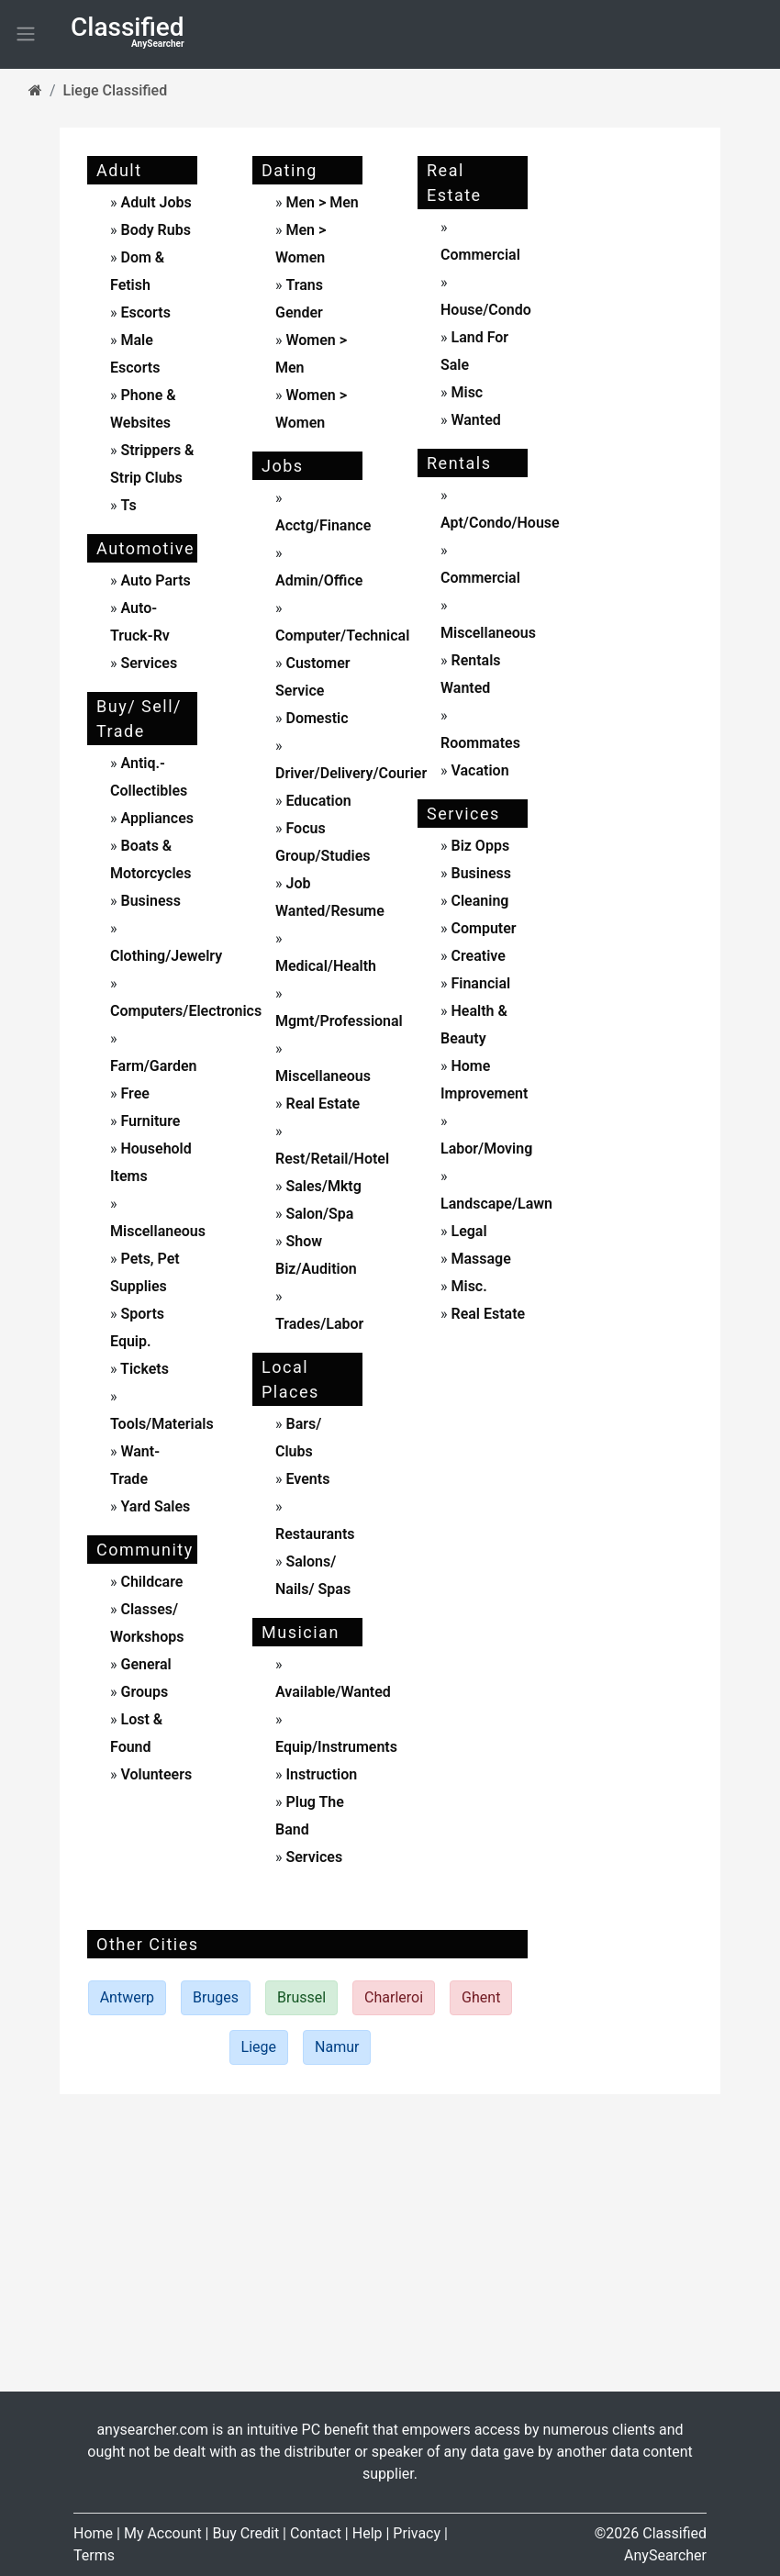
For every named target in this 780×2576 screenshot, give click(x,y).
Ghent (481, 1997)
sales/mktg (322, 1186)
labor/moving (486, 1148)
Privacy (416, 2533)
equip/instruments (336, 1747)
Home (93, 2533)
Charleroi (393, 1997)
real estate (322, 1103)
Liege (258, 2047)
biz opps (479, 845)
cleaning (478, 900)
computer (482, 928)
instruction (320, 1774)
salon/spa (318, 1213)
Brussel (301, 1997)
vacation (478, 770)
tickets (143, 1368)
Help (367, 2533)
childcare (150, 1581)
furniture (149, 1121)
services (147, 663)
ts (128, 505)
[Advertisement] (638, 426)
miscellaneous (158, 1231)
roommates (480, 743)
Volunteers (155, 1774)
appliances (155, 818)
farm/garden (153, 1066)
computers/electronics (186, 1011)
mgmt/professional (339, 1021)
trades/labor (319, 1324)
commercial (480, 254)
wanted (474, 420)
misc (466, 392)
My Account (163, 2533)
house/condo (485, 309)
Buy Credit (245, 2533)
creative (477, 956)
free (133, 1093)
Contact (315, 2533)
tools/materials (162, 1424)
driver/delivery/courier (351, 773)
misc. (467, 1286)
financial (479, 983)
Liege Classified (115, 90)
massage (479, 1258)
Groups (143, 1692)
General (144, 1664)
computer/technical (342, 635)
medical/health (325, 966)
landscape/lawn (496, 1203)
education (317, 800)
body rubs (155, 230)
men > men (321, 202)
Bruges (216, 1997)
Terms (94, 2555)
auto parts (154, 580)
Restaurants (315, 1534)
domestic (316, 718)
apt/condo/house (500, 522)
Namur (337, 2047)
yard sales (154, 1506)
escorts (145, 312)
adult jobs (155, 202)
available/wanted (333, 1692)
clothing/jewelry (166, 956)
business (149, 900)
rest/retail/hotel (332, 1158)
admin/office (318, 580)
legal (467, 1231)
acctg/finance (323, 525)
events (306, 1479)
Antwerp (127, 1997)
